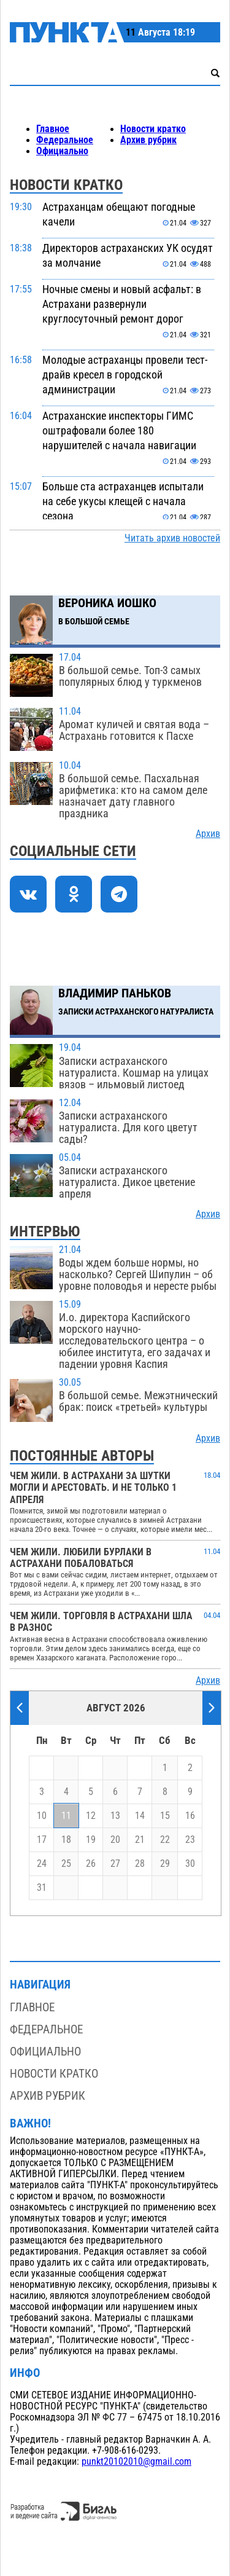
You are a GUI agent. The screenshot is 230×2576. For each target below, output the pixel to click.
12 (91, 1815)
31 (42, 1887)
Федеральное (64, 140)
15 (165, 1815)
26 (91, 1863)
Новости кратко (153, 129)
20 (115, 1839)
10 (42, 1815)
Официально (62, 151)
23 (190, 1839)
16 (190, 1815)
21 (140, 1839)
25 (66, 1863)
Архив (208, 833)
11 (66, 1815)
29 (165, 1863)
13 (115, 1815)
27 (115, 1863)
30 (190, 1863)
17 (42, 1839)
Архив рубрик (148, 140)
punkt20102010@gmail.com (136, 2461)
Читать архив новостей (172, 538)
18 (66, 1839)
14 (140, 1815)
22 (165, 1839)
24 (42, 1863)
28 (140, 1863)
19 (91, 1839)
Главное (52, 129)
